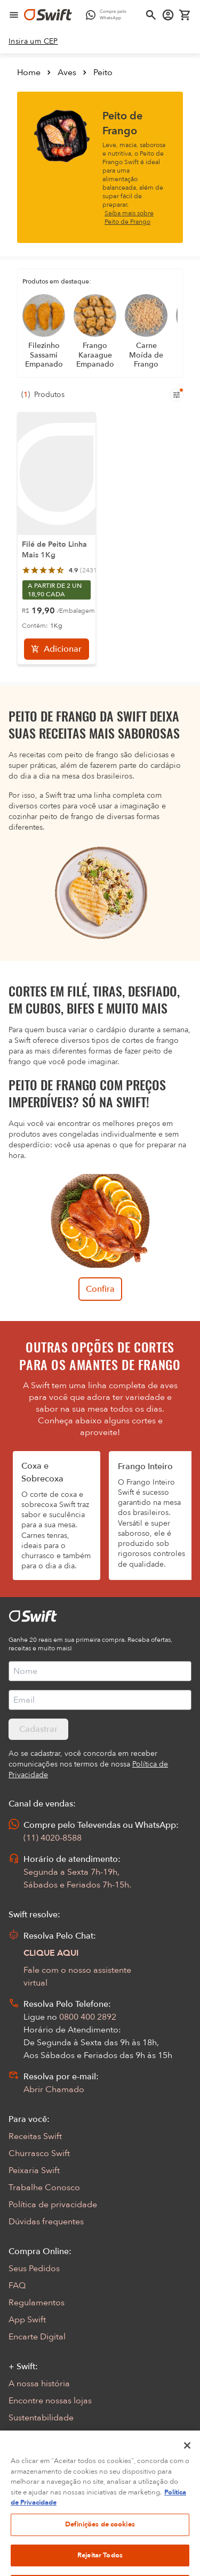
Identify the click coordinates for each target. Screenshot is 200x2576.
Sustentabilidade (41, 2418)
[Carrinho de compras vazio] (185, 15)
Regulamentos (37, 2302)
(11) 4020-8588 (52, 1838)
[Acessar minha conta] (168, 15)
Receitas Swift (35, 2136)
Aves (67, 72)
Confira (100, 1289)
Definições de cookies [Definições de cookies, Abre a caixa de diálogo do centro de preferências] (100, 2541)
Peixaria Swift (34, 2170)
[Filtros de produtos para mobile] (176, 394)
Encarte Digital (37, 2337)
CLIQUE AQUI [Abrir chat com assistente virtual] (51, 1953)
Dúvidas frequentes (46, 2221)
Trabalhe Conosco (44, 2187)
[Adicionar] (56, 649)
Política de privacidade (53, 2204)
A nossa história (39, 2383)
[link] (33, 41)
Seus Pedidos (34, 2268)
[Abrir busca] (151, 15)
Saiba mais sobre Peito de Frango (129, 217)
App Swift (27, 2320)
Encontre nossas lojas (50, 2401)
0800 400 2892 (87, 2017)
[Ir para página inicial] (48, 15)
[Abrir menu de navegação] (14, 15)
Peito (103, 72)
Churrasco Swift (39, 2153)
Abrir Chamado (53, 2089)
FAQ (17, 2285)
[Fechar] (187, 2463)
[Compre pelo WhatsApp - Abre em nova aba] (108, 15)
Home (29, 72)
